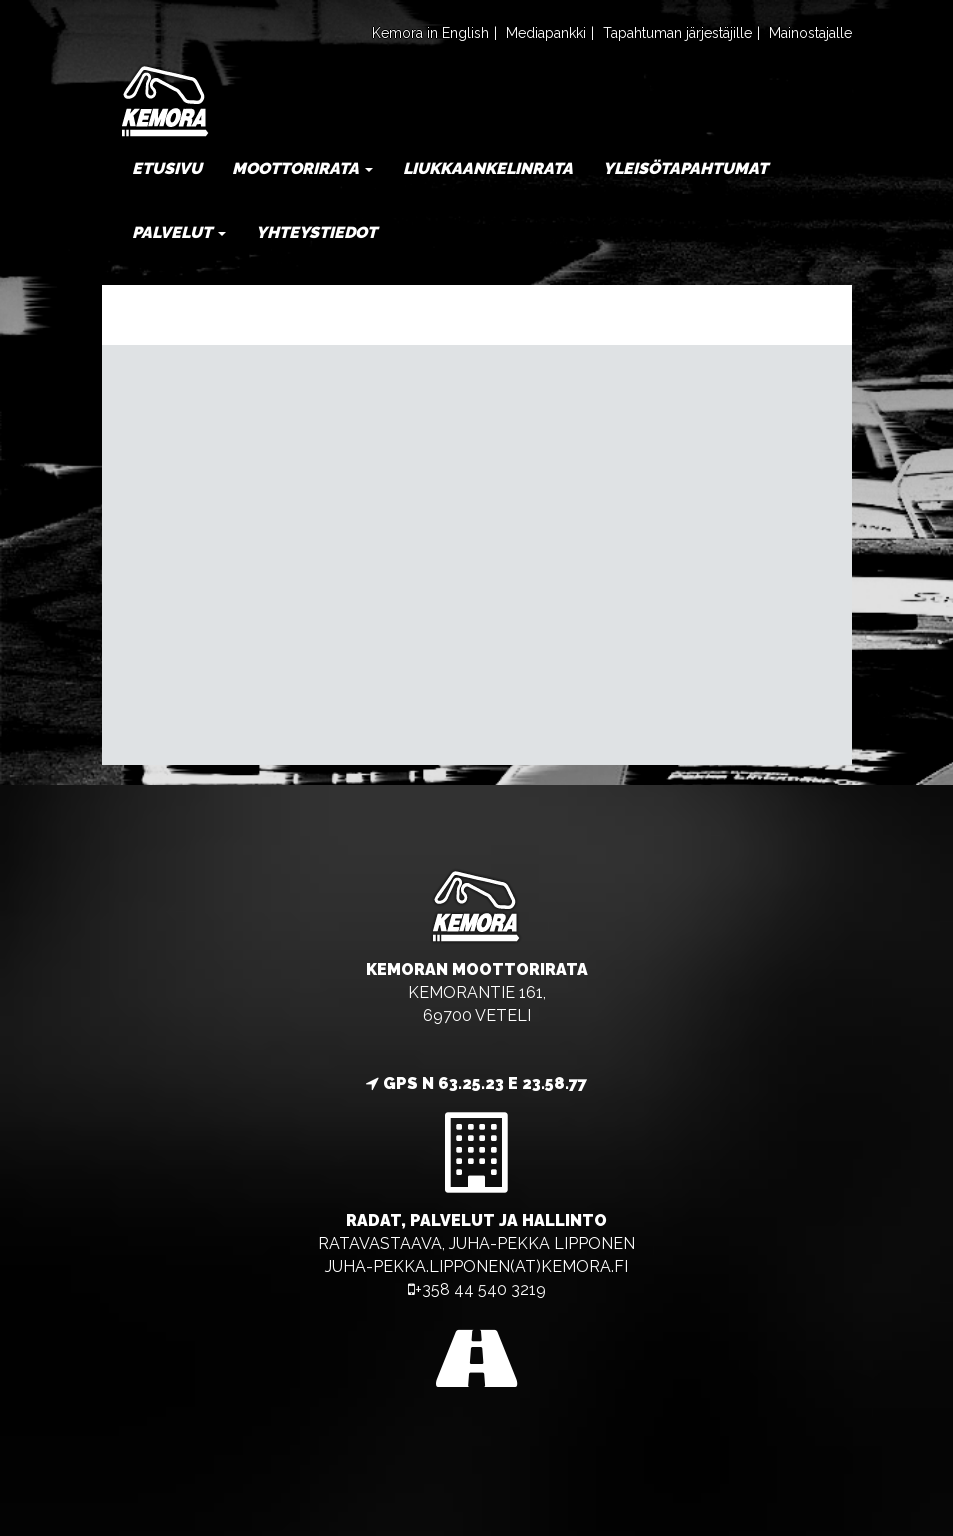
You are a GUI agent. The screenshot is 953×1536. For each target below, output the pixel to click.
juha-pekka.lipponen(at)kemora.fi (476, 1266)
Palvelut (179, 232)
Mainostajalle (810, 33)
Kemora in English (430, 33)
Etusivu (167, 168)
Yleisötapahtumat (685, 168)
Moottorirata (302, 168)
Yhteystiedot (316, 232)
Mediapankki (546, 33)
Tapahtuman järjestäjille (677, 33)
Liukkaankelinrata (488, 168)
